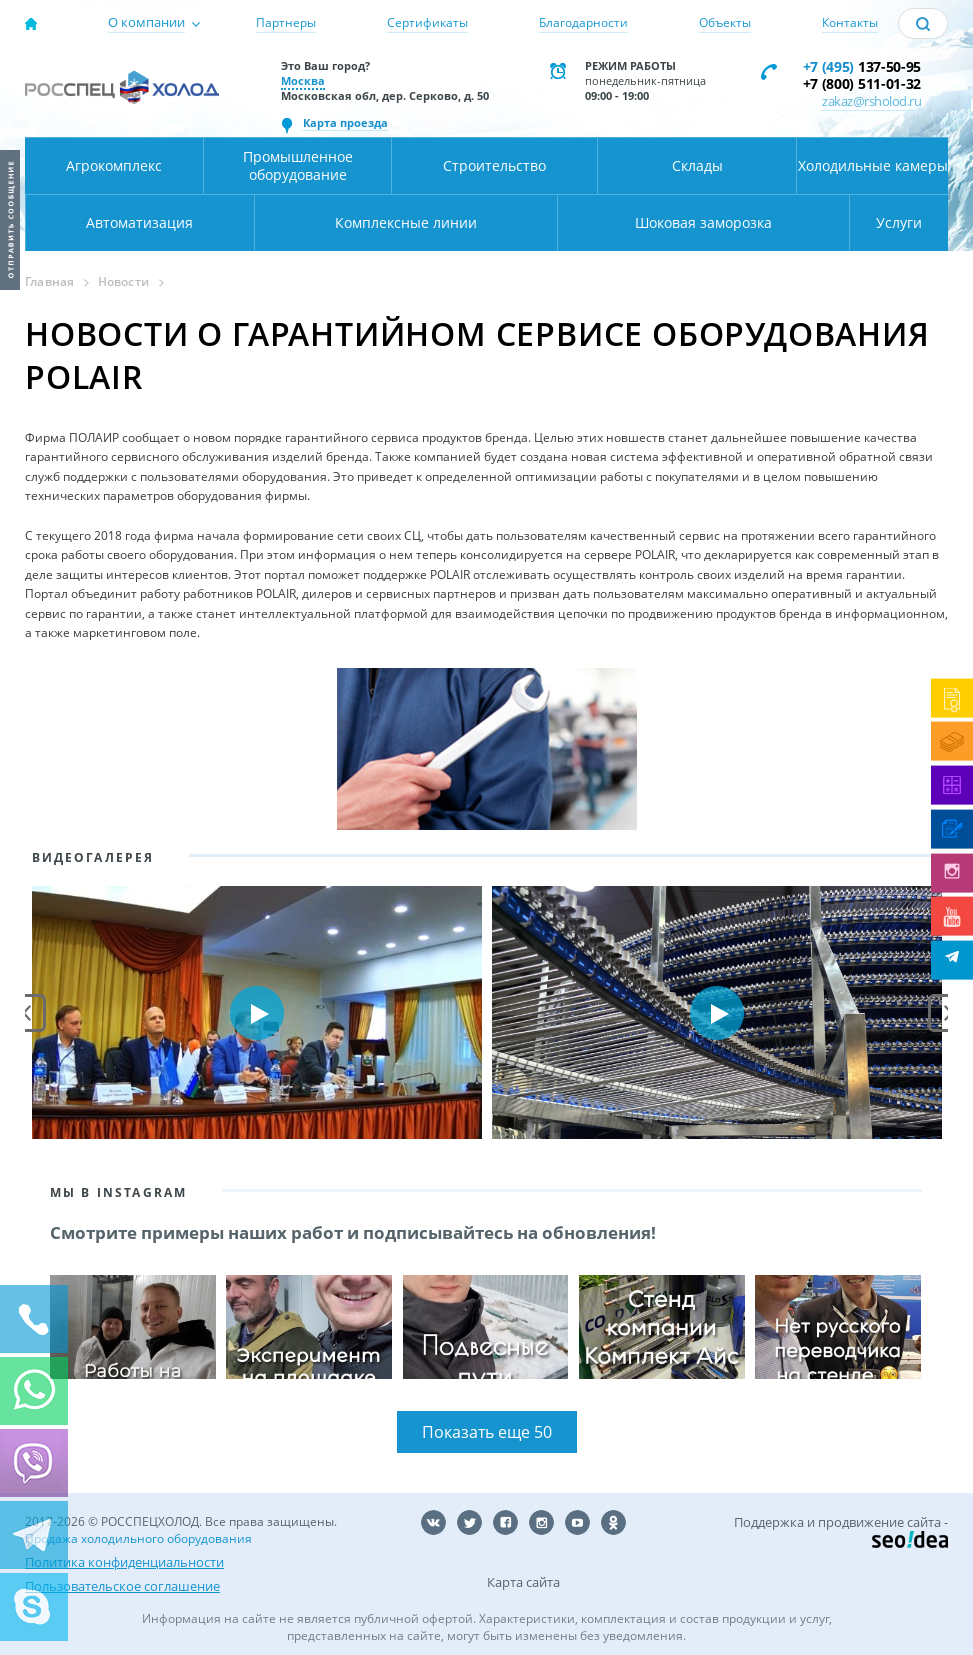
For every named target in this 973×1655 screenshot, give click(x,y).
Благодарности (583, 22)
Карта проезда (345, 122)
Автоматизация (139, 222)
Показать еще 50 (487, 1432)
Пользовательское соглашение (122, 1586)
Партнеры (286, 22)
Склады (697, 165)
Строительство (494, 165)
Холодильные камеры (873, 165)
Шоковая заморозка (703, 222)
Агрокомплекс (114, 165)
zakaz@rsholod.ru (871, 101)
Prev (27, 1013)
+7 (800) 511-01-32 (862, 83)
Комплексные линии (406, 222)
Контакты (850, 22)
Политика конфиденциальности (124, 1562)
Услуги (899, 222)
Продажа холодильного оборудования (138, 1538)
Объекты (725, 22)
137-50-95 (862, 66)
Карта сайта (523, 1582)
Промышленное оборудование (298, 165)
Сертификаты (427, 22)
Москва (303, 80)
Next (947, 1013)
